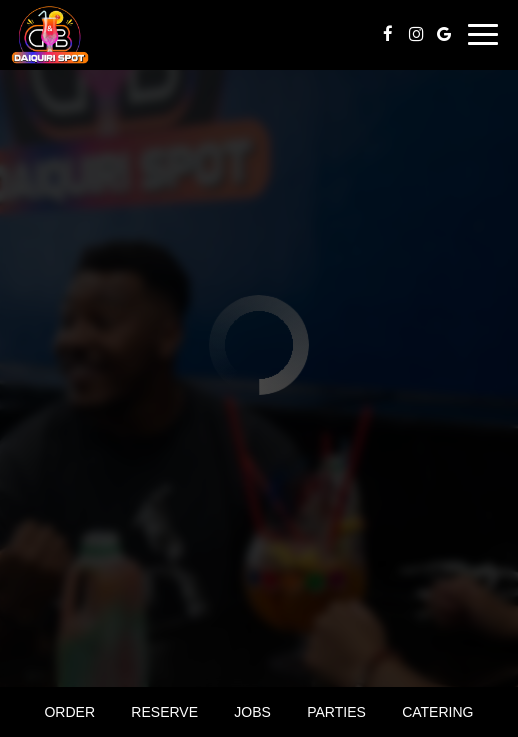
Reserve (164, 712)
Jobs (252, 712)
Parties (336, 712)
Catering (437, 712)
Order (69, 712)
